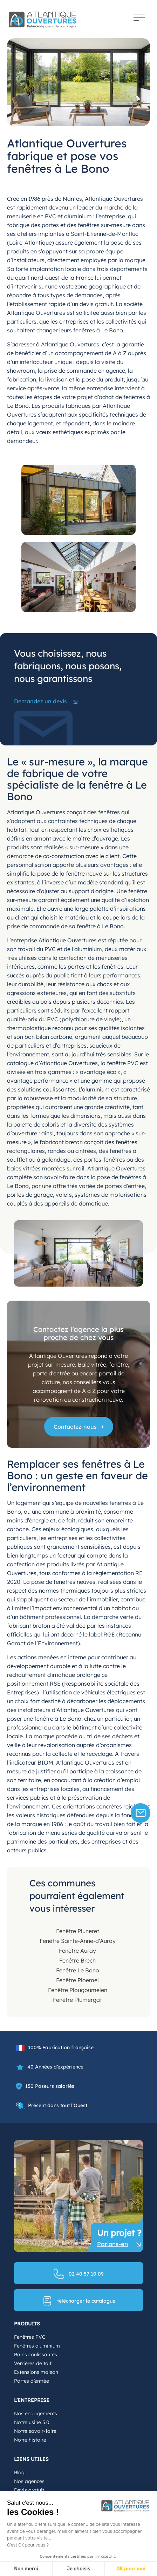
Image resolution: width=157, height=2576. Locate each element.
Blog (19, 2472)
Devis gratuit (29, 2490)
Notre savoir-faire (35, 2431)
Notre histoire (30, 2440)
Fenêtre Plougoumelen (77, 1989)
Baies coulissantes (35, 2354)
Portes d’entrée (31, 2381)
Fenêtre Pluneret (77, 1930)
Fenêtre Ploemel (77, 1980)
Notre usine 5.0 (31, 2422)
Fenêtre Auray (77, 1950)
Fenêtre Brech (77, 1960)
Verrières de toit (33, 2363)
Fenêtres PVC (29, 2337)
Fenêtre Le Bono (77, 1970)
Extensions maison (36, 2372)
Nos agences (29, 2481)
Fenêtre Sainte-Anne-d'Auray (78, 1940)
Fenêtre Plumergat (77, 1999)
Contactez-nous (75, 1426)
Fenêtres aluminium (37, 2346)
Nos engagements (35, 2413)
